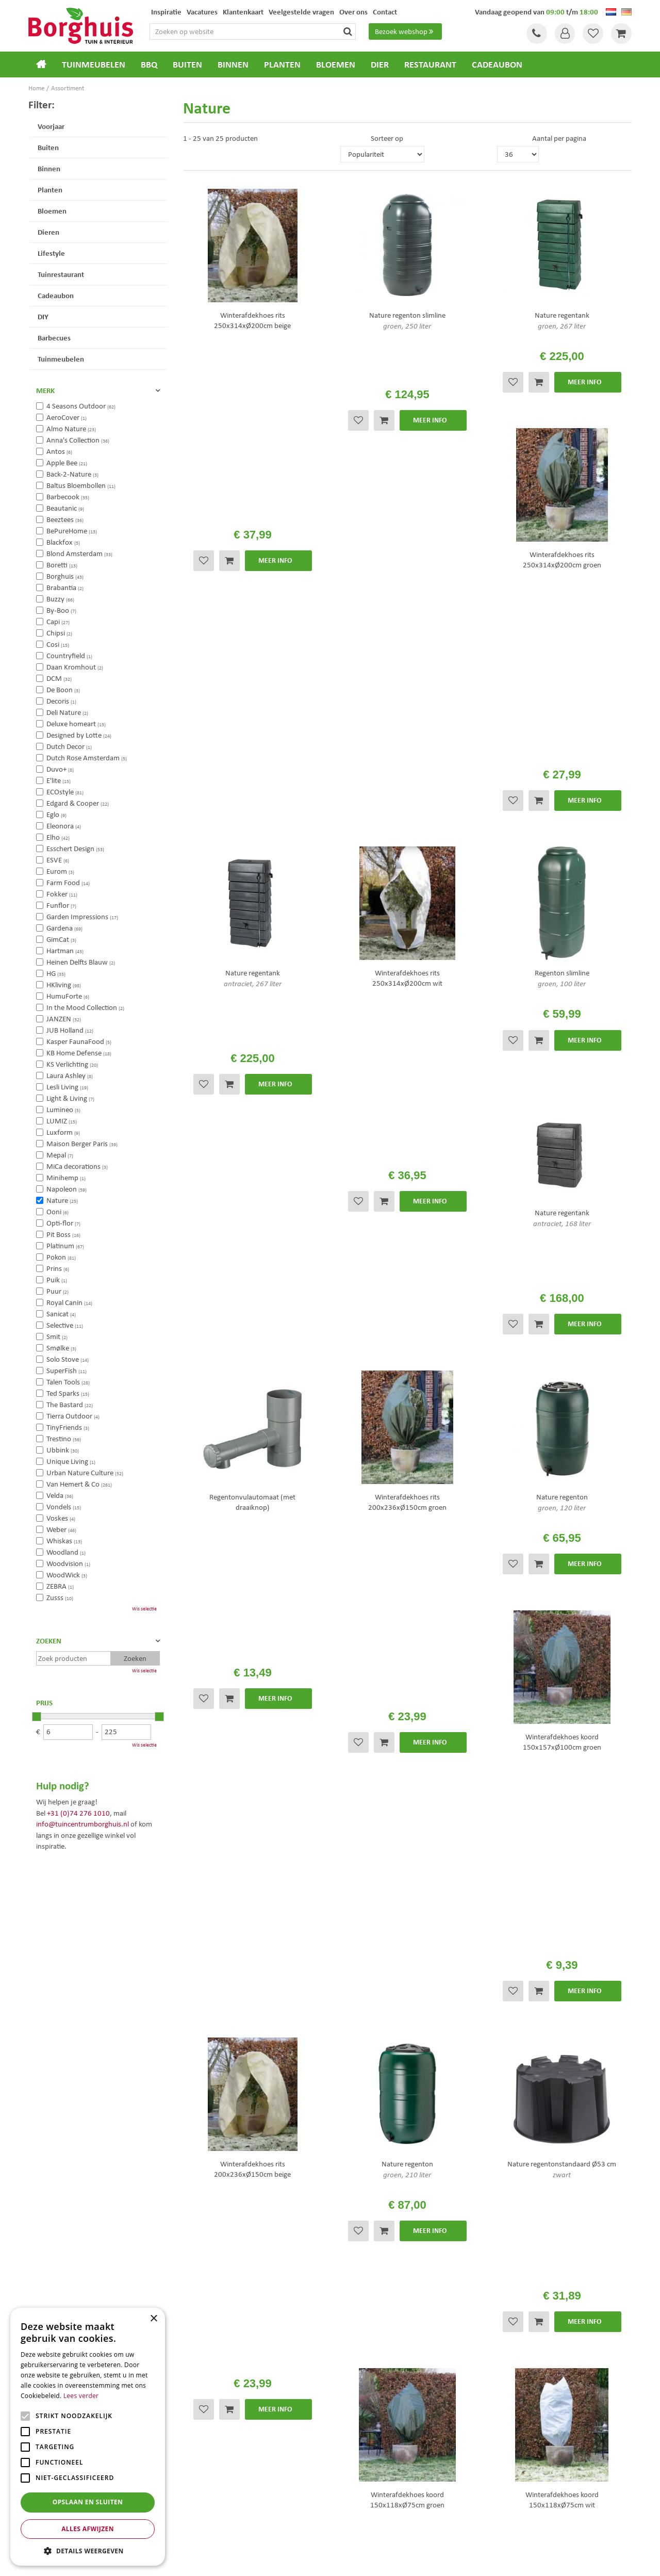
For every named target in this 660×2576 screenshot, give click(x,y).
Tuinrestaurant (61, 274)
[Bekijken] (621, 33)
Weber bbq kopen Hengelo (371, 2497)
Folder (347, 2385)
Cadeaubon (56, 295)
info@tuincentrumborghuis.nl (82, 1824)
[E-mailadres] (500, 2237)
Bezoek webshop (405, 31)
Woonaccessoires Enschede (217, 2508)
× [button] (153, 2319)
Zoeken (48, 1641)
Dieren (48, 231)
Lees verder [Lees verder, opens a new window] (81, 2395)
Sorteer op (387, 138)
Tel (536, 33)
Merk (45, 390)
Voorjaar (51, 126)
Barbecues (54, 337)
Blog (344, 2412)
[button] (88, 2550)
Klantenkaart (357, 2399)
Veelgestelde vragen (368, 2344)
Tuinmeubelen (61, 358)
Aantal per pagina (559, 138)
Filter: (41, 104)
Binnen (49, 168)
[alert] (87, 2437)
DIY (43, 316)
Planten (50, 189)
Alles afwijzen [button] (87, 2528)
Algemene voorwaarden (375, 2358)
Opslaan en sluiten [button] (88, 2502)
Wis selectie (144, 1608)
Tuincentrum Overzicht (388, 2560)
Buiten (48, 147)
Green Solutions (332, 2560)
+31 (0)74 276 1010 (78, 1813)
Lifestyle (51, 253)
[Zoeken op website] (254, 31)
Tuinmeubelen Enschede (213, 2497)
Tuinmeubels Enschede (211, 2486)
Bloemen (52, 210)
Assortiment (357, 2372)
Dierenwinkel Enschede (367, 2486)
